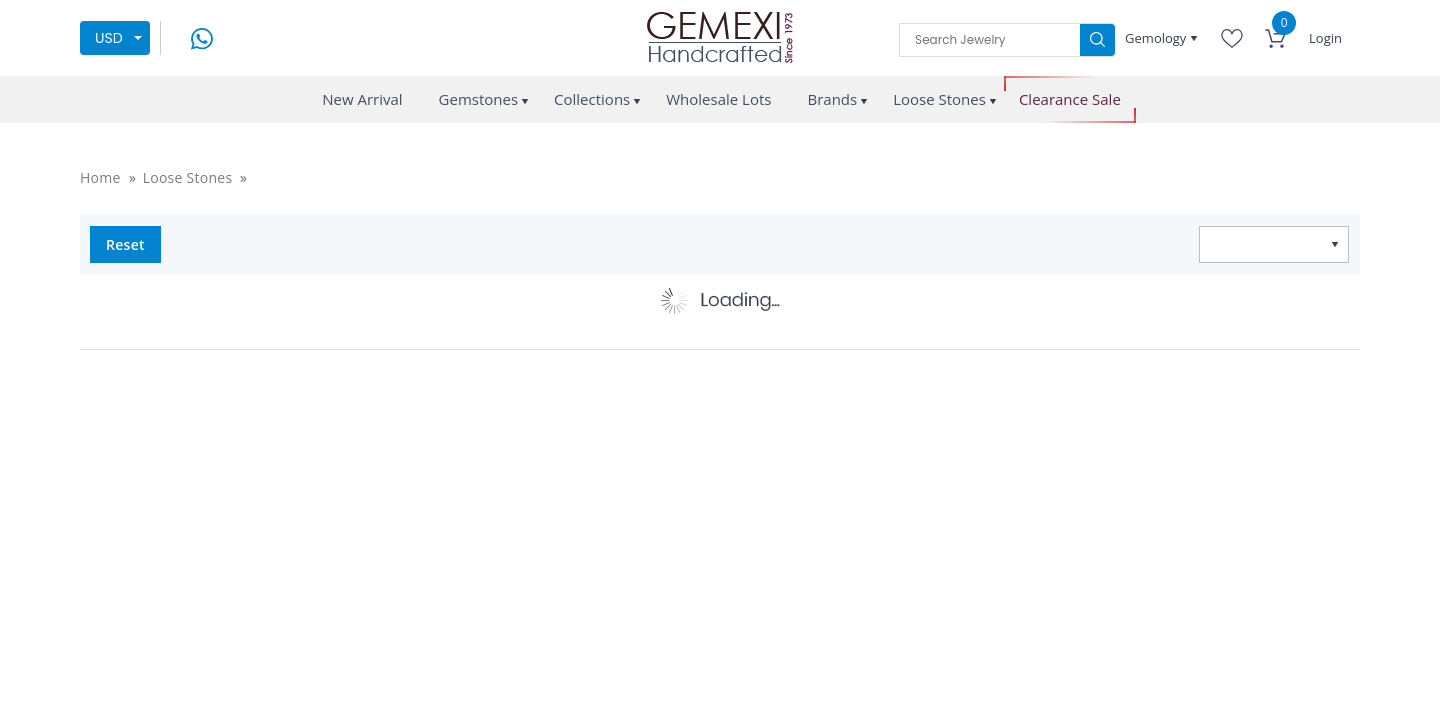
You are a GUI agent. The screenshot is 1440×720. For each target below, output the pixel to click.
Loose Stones (939, 99)
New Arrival (362, 99)
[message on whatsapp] (202, 36)
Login (1325, 38)
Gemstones (479, 99)
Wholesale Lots (718, 99)
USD (109, 38)
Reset (125, 244)
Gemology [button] (1157, 38)
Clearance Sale (1070, 99)
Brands (832, 99)
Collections (592, 99)
